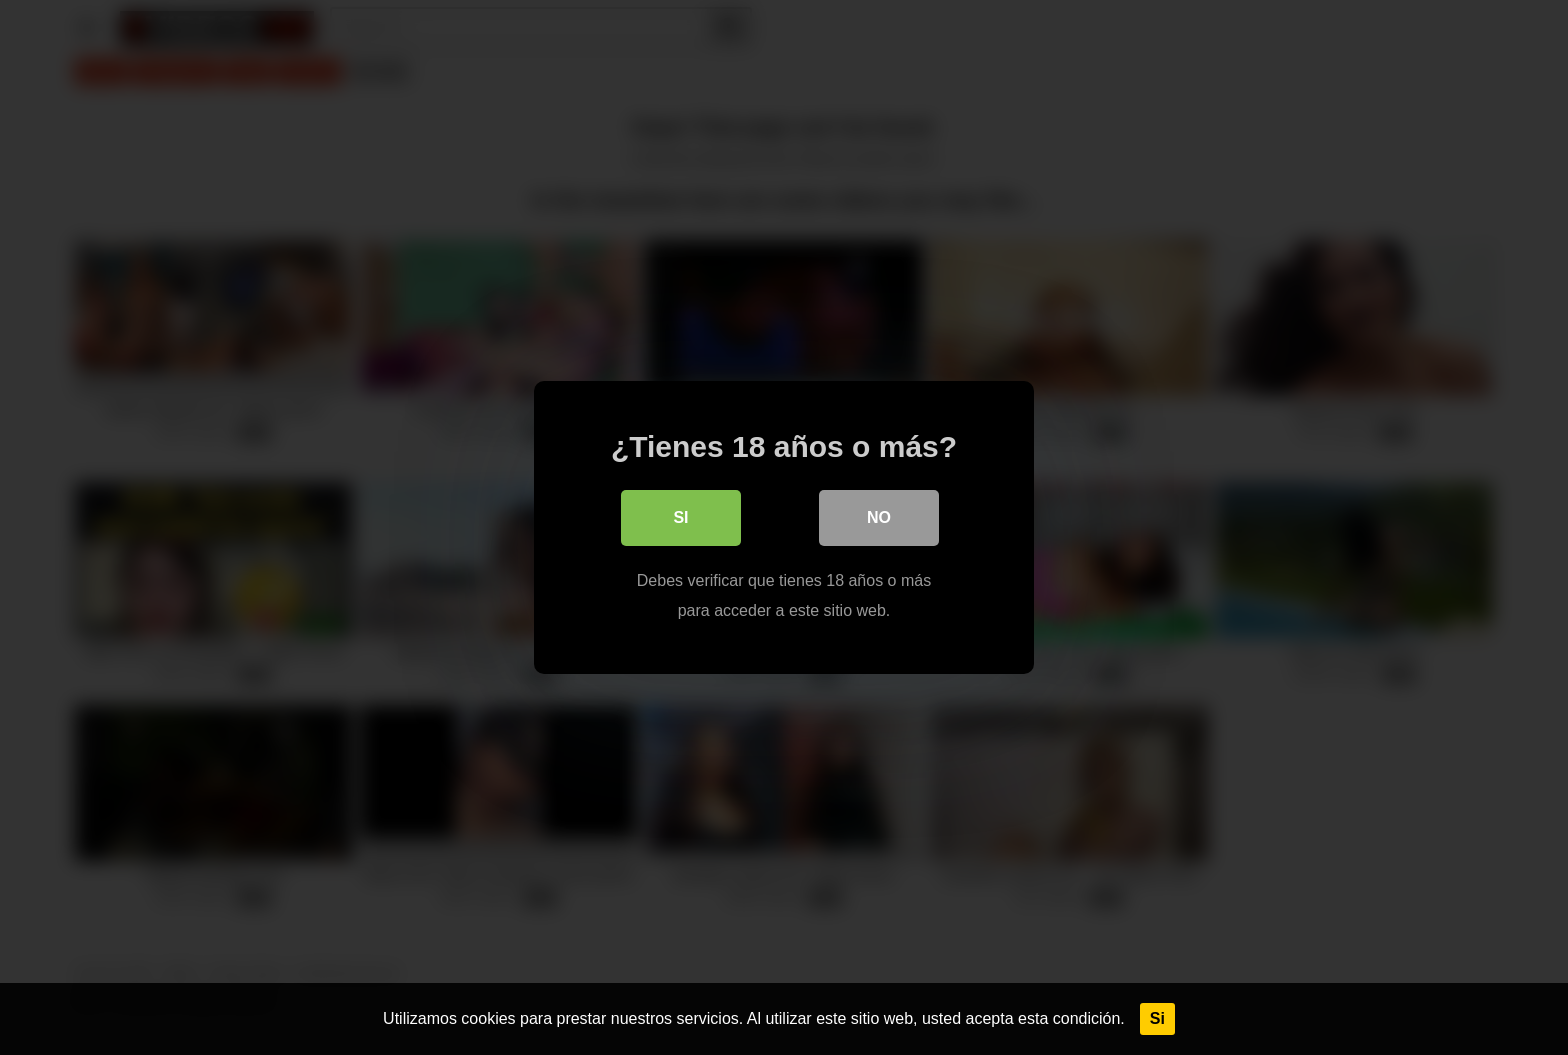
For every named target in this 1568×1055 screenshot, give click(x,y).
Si (1157, 1018)
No (879, 517)
